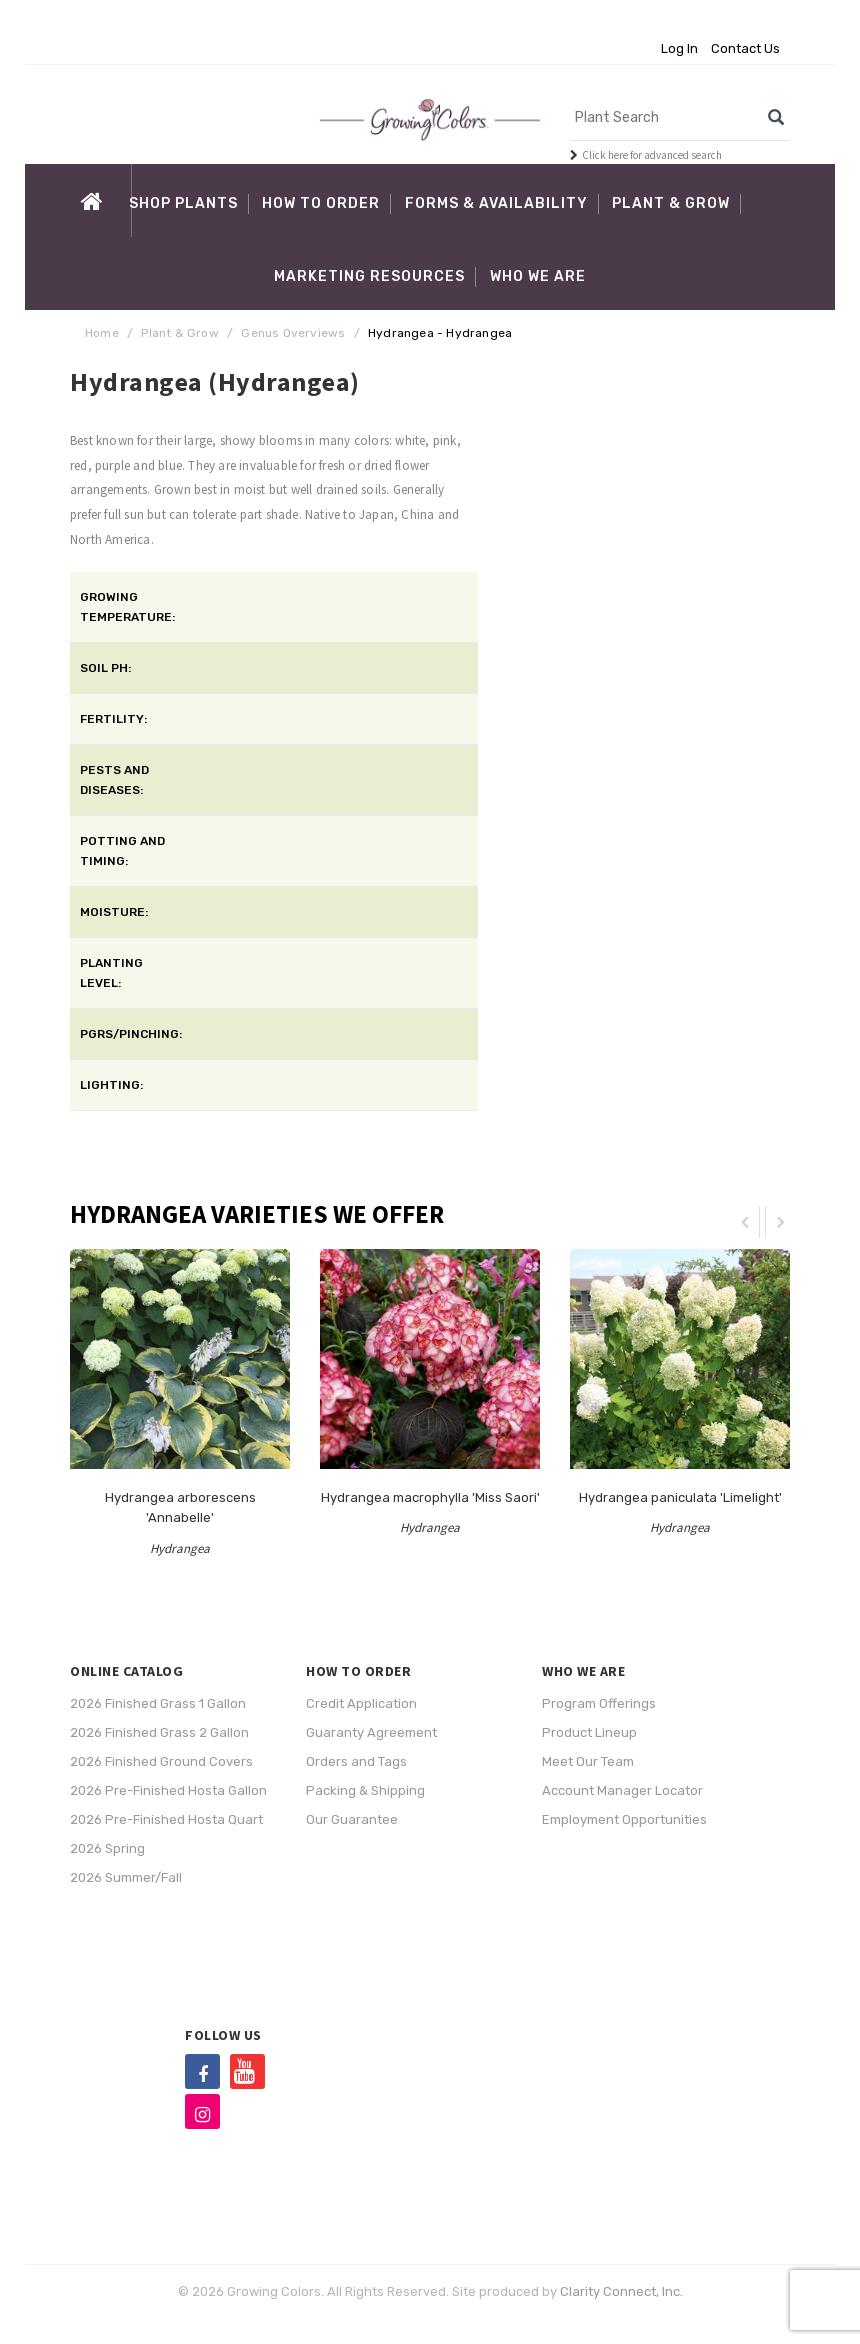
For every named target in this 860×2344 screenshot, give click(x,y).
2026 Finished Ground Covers (161, 1761)
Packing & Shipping (365, 1790)
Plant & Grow (179, 333)
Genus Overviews (293, 333)
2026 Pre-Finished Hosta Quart (166, 1819)
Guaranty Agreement (371, 1732)
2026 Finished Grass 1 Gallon (158, 1703)
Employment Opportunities (624, 1819)
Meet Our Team (588, 1761)
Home (102, 333)
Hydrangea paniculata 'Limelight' (680, 1497)
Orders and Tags (356, 1761)
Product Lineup (589, 1732)
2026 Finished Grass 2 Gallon (159, 1732)
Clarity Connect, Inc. (621, 2291)
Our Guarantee (352, 1819)
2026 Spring (107, 1848)
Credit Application (361, 1703)
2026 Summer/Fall (126, 1877)
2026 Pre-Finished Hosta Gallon (168, 1790)
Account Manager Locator (622, 1790)
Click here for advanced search (652, 155)
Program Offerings (599, 1703)
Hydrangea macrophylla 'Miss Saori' (430, 1497)
